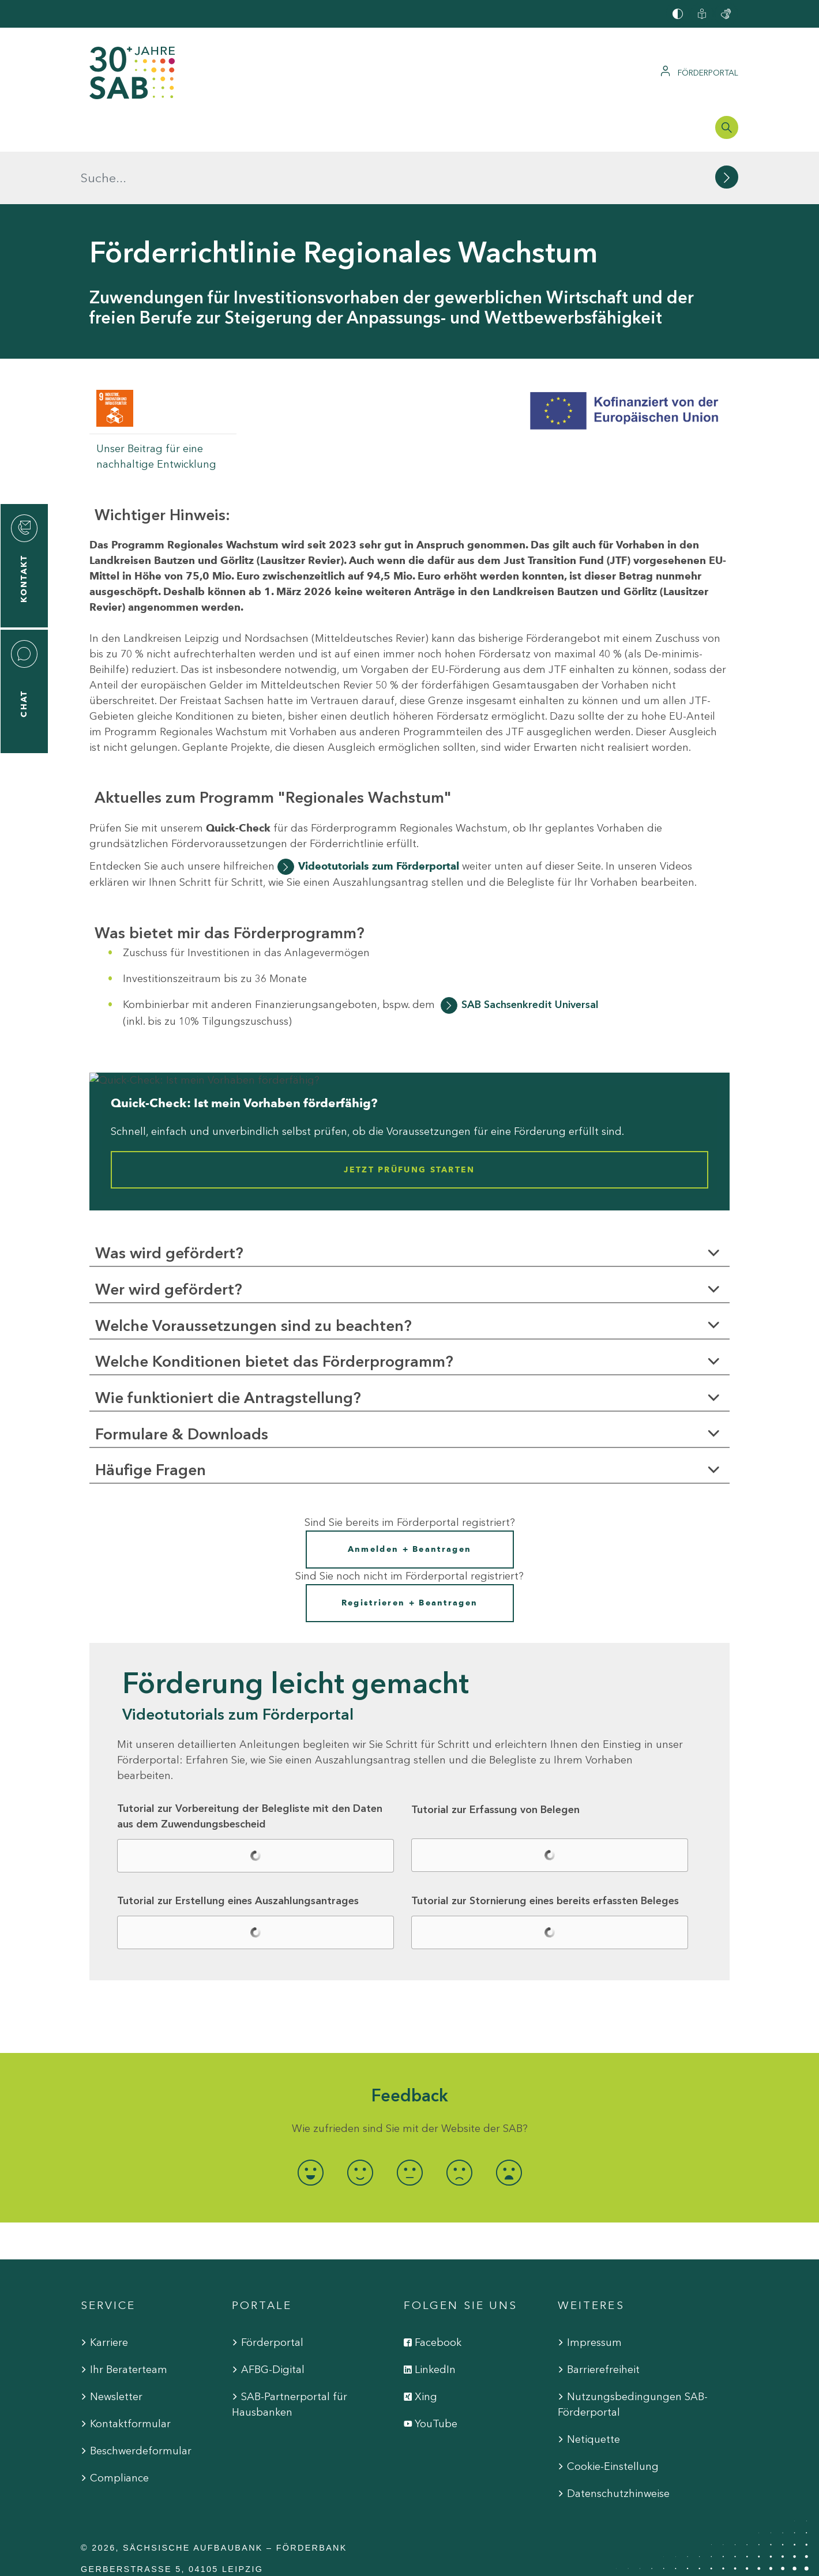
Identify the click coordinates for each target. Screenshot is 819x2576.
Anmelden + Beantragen (409, 1497)
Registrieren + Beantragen (409, 1550)
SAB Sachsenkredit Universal (530, 952)
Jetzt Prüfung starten (409, 1117)
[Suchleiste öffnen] (726, 127)
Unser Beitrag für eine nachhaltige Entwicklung (156, 404)
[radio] (310, 2120)
